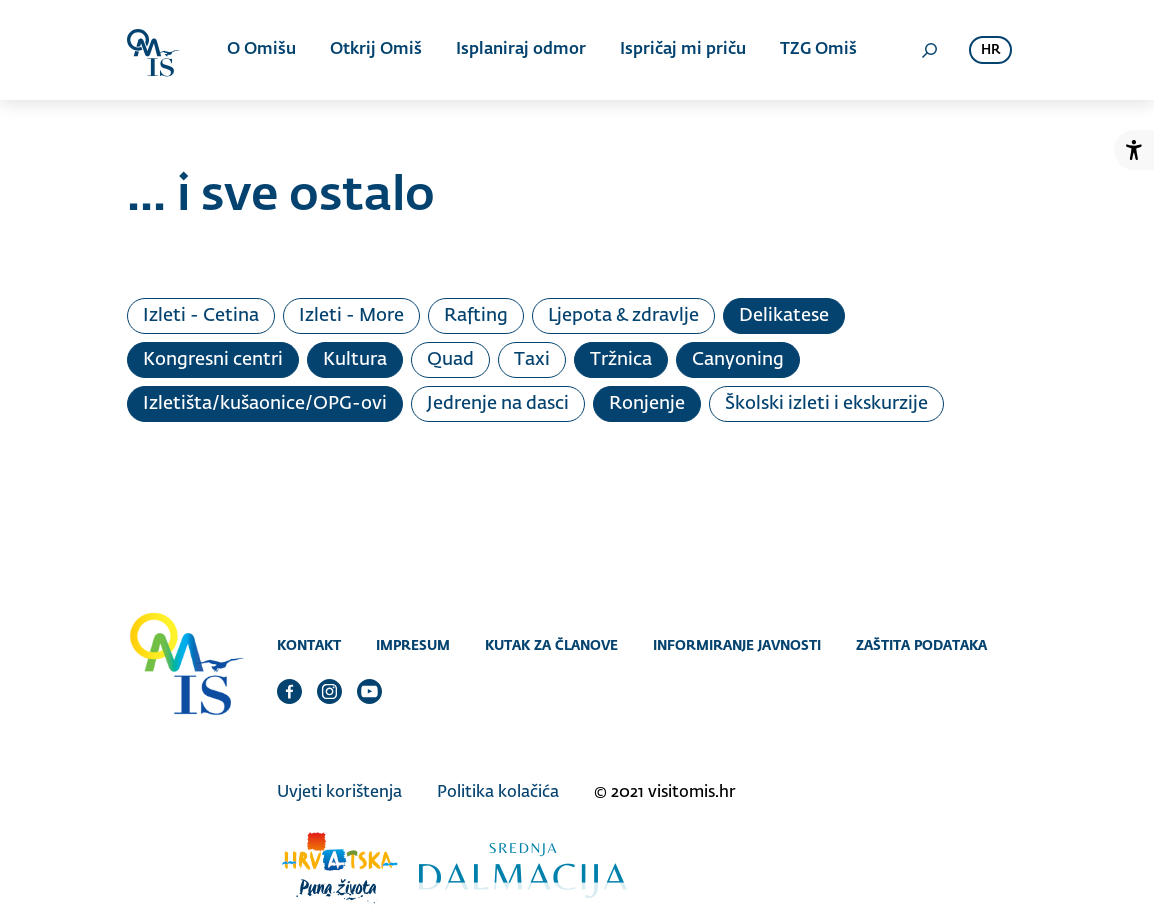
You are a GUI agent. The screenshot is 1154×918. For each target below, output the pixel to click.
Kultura (355, 360)
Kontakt (309, 645)
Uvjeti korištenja (339, 793)
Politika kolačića (498, 793)
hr (990, 50)
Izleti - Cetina (201, 316)
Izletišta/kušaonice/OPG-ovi (265, 404)
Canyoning (738, 360)
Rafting (476, 316)
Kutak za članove (551, 645)
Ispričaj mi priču (683, 50)
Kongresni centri (213, 360)
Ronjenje (647, 404)
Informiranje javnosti (737, 645)
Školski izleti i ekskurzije (826, 404)
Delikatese (784, 316)
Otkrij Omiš (376, 50)
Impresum (413, 645)
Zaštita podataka (921, 645)
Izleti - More (351, 316)
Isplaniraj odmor (521, 50)
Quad (450, 360)
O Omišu (261, 50)
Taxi (532, 360)
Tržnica (621, 360)
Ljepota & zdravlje (623, 316)
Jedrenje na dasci (498, 404)
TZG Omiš (818, 50)
